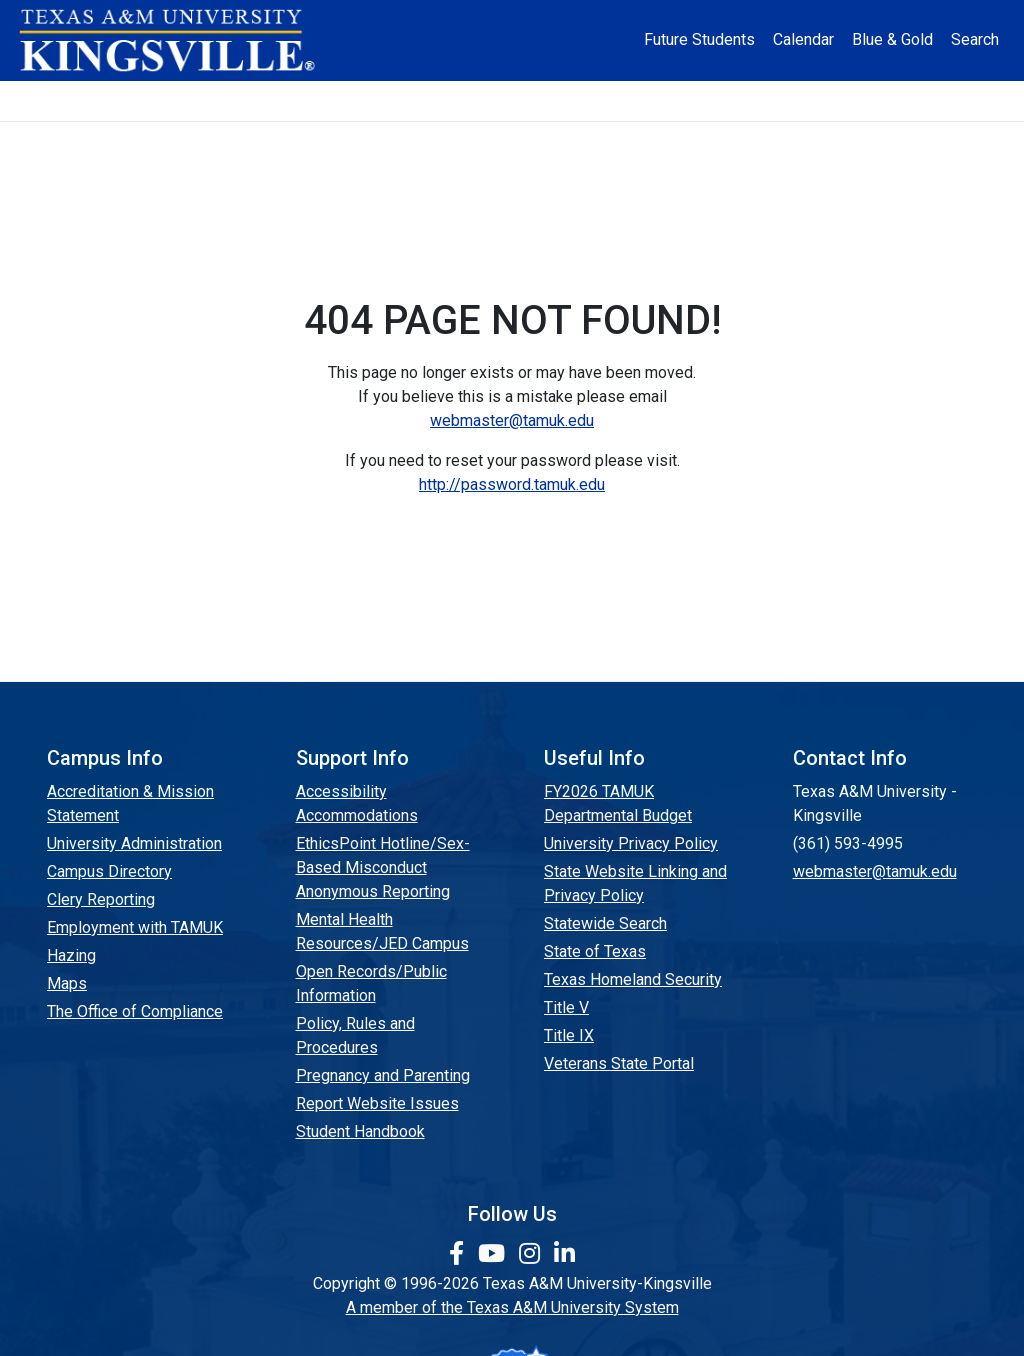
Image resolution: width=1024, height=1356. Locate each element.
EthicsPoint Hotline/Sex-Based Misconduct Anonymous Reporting (383, 867)
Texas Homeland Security (633, 979)
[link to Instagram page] (532, 1254)
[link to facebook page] (459, 1254)
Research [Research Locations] (478, 100)
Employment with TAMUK (135, 927)
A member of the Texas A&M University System (512, 1307)
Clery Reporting (101, 899)
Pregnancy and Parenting (383, 1075)
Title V (566, 1007)
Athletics (824, 100)
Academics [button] (345, 100)
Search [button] (975, 39)
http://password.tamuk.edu (512, 484)
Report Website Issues (377, 1103)
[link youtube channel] (494, 1254)
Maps (67, 983)
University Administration (134, 843)
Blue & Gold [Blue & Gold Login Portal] (892, 39)
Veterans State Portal (619, 1063)
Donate (928, 100)
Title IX (569, 1035)
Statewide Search (605, 923)
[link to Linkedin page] (564, 1254)
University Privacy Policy (631, 843)
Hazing (71, 955)
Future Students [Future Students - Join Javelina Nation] (699, 39)
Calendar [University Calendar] (803, 39)
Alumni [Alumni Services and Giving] (721, 100)
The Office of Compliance (135, 1011)
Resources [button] (599, 100)
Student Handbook (360, 1131)
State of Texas (595, 951)
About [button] (90, 100)
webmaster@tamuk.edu (512, 420)
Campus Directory (109, 871)
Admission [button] (208, 100)
